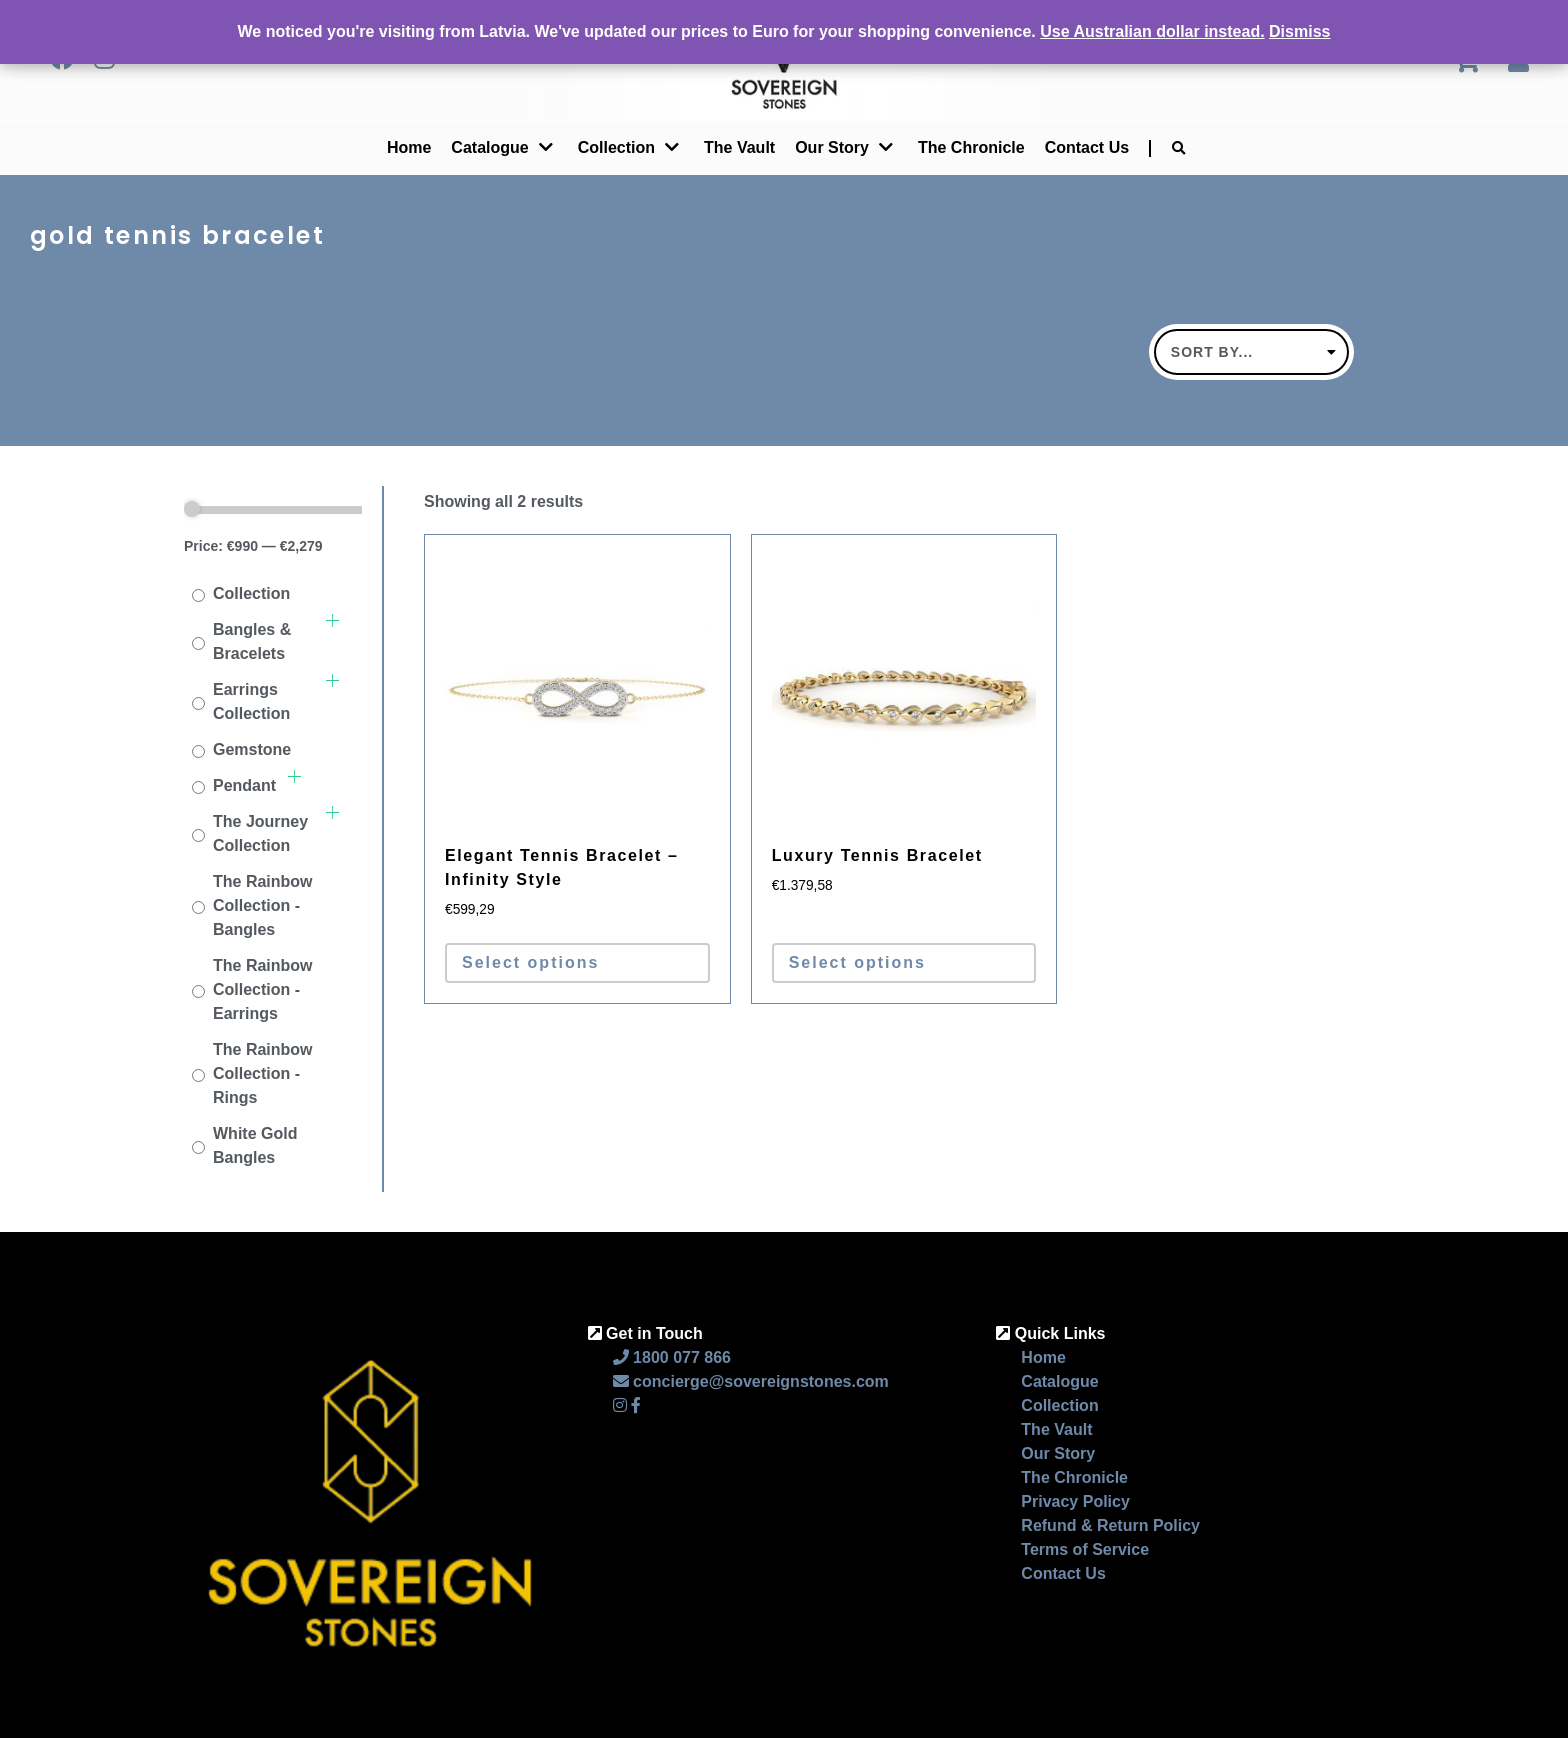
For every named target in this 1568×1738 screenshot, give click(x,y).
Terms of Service (1085, 1549)
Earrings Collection (251, 701)
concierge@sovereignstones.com (751, 1381)
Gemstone (252, 749)
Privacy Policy (1075, 1501)
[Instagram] (620, 1405)
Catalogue (489, 147)
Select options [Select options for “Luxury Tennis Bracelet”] (857, 962)
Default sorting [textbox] (1244, 352)
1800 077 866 (672, 1357)
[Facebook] (636, 1405)
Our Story (1058, 1453)
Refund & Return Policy (1110, 1525)
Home (409, 147)
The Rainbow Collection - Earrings (263, 989)
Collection (616, 147)
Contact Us (1087, 147)
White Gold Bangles (255, 1145)
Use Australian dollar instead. (1152, 31)
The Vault (739, 147)
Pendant (244, 785)
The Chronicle (971, 147)
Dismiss (1299, 31)
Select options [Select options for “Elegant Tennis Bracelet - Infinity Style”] (530, 962)
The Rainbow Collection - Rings (263, 1073)
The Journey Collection (260, 833)
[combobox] (1251, 352)
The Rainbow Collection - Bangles (263, 905)
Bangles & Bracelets (252, 641)
